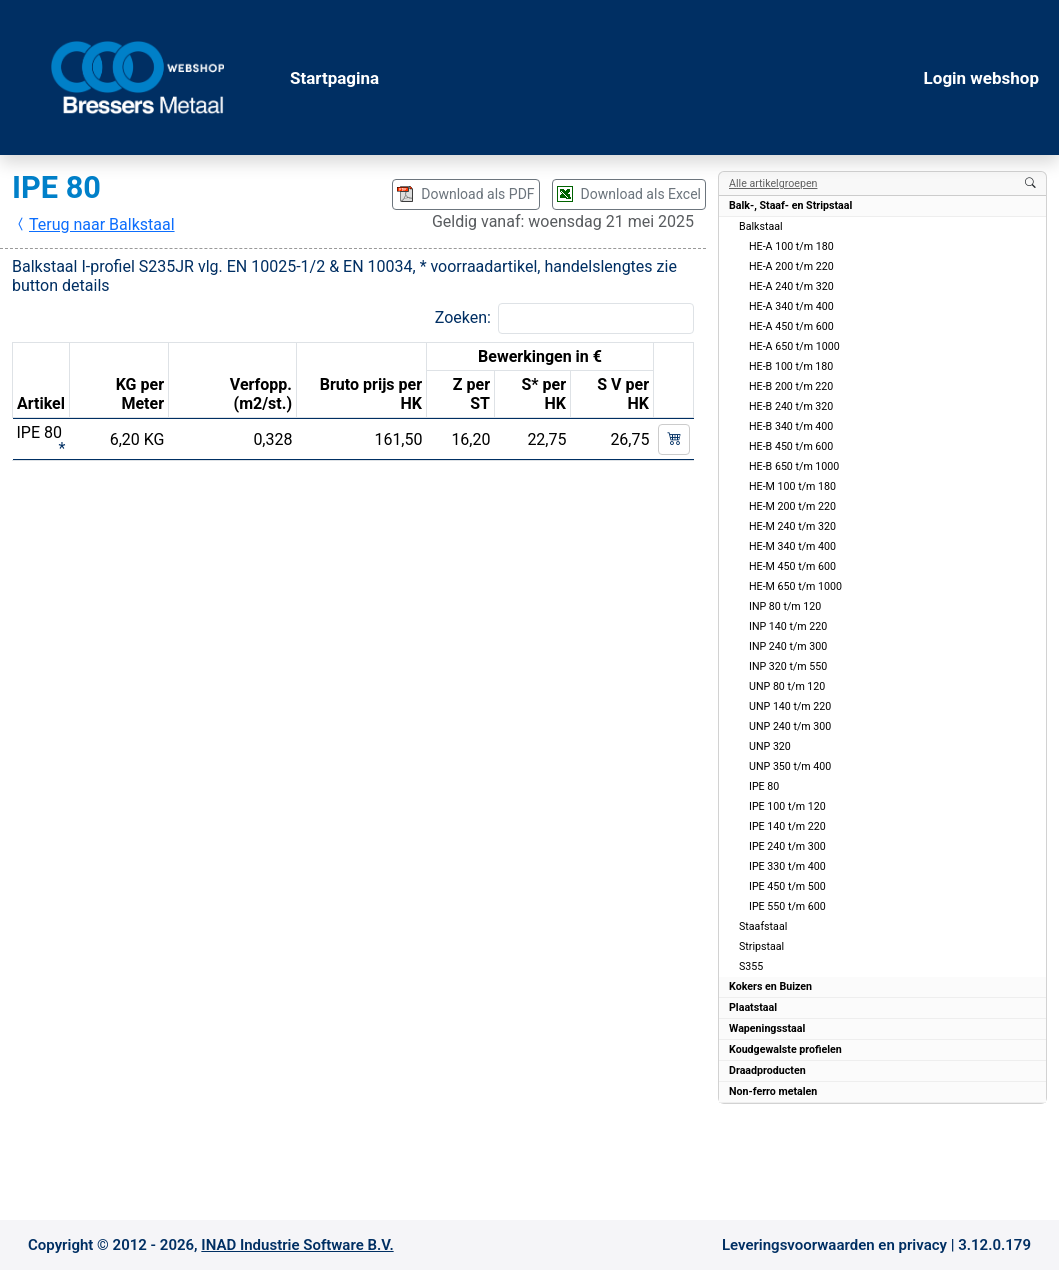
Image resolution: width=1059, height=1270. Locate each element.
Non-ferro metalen (773, 1091)
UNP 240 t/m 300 (790, 726)
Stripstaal (761, 946)
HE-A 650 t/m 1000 (794, 346)
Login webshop (981, 78)
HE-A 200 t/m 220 (791, 266)
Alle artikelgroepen (773, 183)
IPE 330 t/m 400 (787, 866)
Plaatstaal (753, 1007)
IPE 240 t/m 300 (787, 846)
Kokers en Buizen (770, 986)
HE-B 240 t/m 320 (791, 406)
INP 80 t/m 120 (785, 606)
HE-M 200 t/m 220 (792, 506)
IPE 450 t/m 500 (787, 886)
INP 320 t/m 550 (788, 666)
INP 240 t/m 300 (788, 646)
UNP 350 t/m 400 (790, 766)
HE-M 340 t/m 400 (792, 546)
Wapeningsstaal (767, 1028)
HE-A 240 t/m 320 (791, 286)
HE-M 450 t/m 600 (792, 566)
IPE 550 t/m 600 (787, 906)
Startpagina (334, 78)
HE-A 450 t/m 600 (791, 326)
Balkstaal (761, 226)
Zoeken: (463, 317)
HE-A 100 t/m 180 (791, 246)
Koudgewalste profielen (785, 1049)
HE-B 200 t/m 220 (791, 386)
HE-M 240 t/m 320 (792, 526)
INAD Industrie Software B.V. (297, 1245)
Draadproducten (767, 1070)
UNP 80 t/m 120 (787, 686)
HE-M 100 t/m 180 (792, 486)
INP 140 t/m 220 (788, 626)
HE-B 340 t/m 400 (791, 426)
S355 (751, 966)
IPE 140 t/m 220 (787, 826)
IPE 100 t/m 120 (787, 806)
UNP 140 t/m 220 (790, 706)
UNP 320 (770, 746)
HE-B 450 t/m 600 (791, 446)
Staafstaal (763, 926)
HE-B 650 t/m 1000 (794, 466)
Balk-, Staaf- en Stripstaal (790, 205)
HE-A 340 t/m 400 (791, 306)
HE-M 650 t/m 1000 (795, 586)
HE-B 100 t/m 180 (791, 366)
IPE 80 (764, 786)
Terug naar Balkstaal (94, 224)
